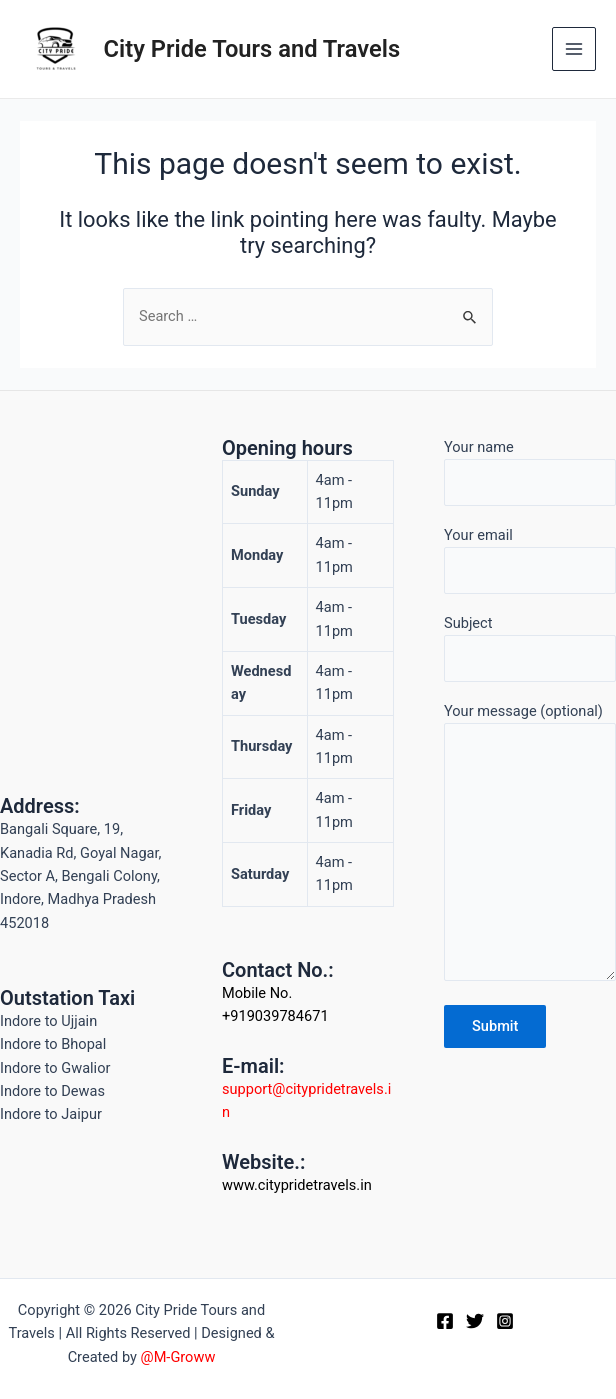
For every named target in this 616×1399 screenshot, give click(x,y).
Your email (530, 560)
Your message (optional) (530, 845)
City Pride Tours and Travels (252, 49)
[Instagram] (505, 1321)
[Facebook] (445, 1321)
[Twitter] (475, 1321)
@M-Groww (178, 1357)
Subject (530, 648)
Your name (530, 472)
